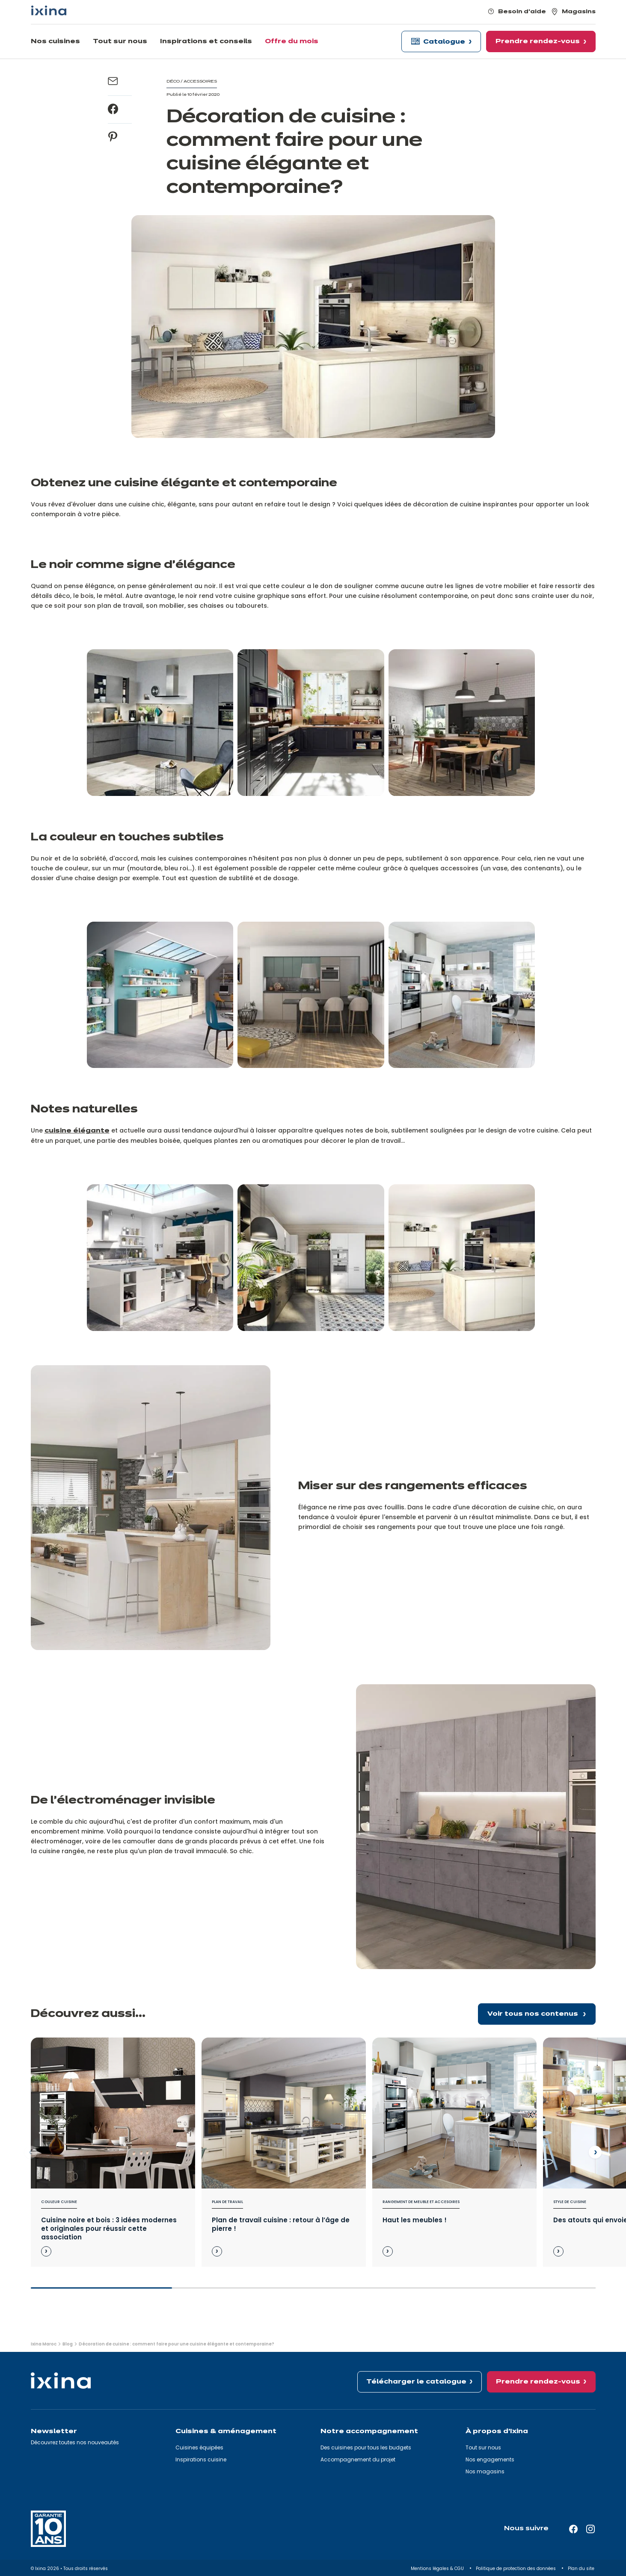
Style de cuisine (569, 2201)
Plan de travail (227, 2201)
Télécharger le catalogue (416, 2382)
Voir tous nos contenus (533, 2014)
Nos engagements (490, 2459)
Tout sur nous (483, 2447)
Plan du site (582, 2568)
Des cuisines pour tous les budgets (365, 2447)
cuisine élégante (77, 1131)
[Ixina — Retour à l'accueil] (49, 10)
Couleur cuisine (59, 2201)
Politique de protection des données (516, 2568)
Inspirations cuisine (200, 2459)
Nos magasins (485, 2471)
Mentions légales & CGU (438, 2568)
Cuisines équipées (199, 2447)
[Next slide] (595, 2152)
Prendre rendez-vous (538, 2382)
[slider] (313, 2291)
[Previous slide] (30, 2152)
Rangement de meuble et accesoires (421, 2201)
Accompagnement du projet (357, 2459)
